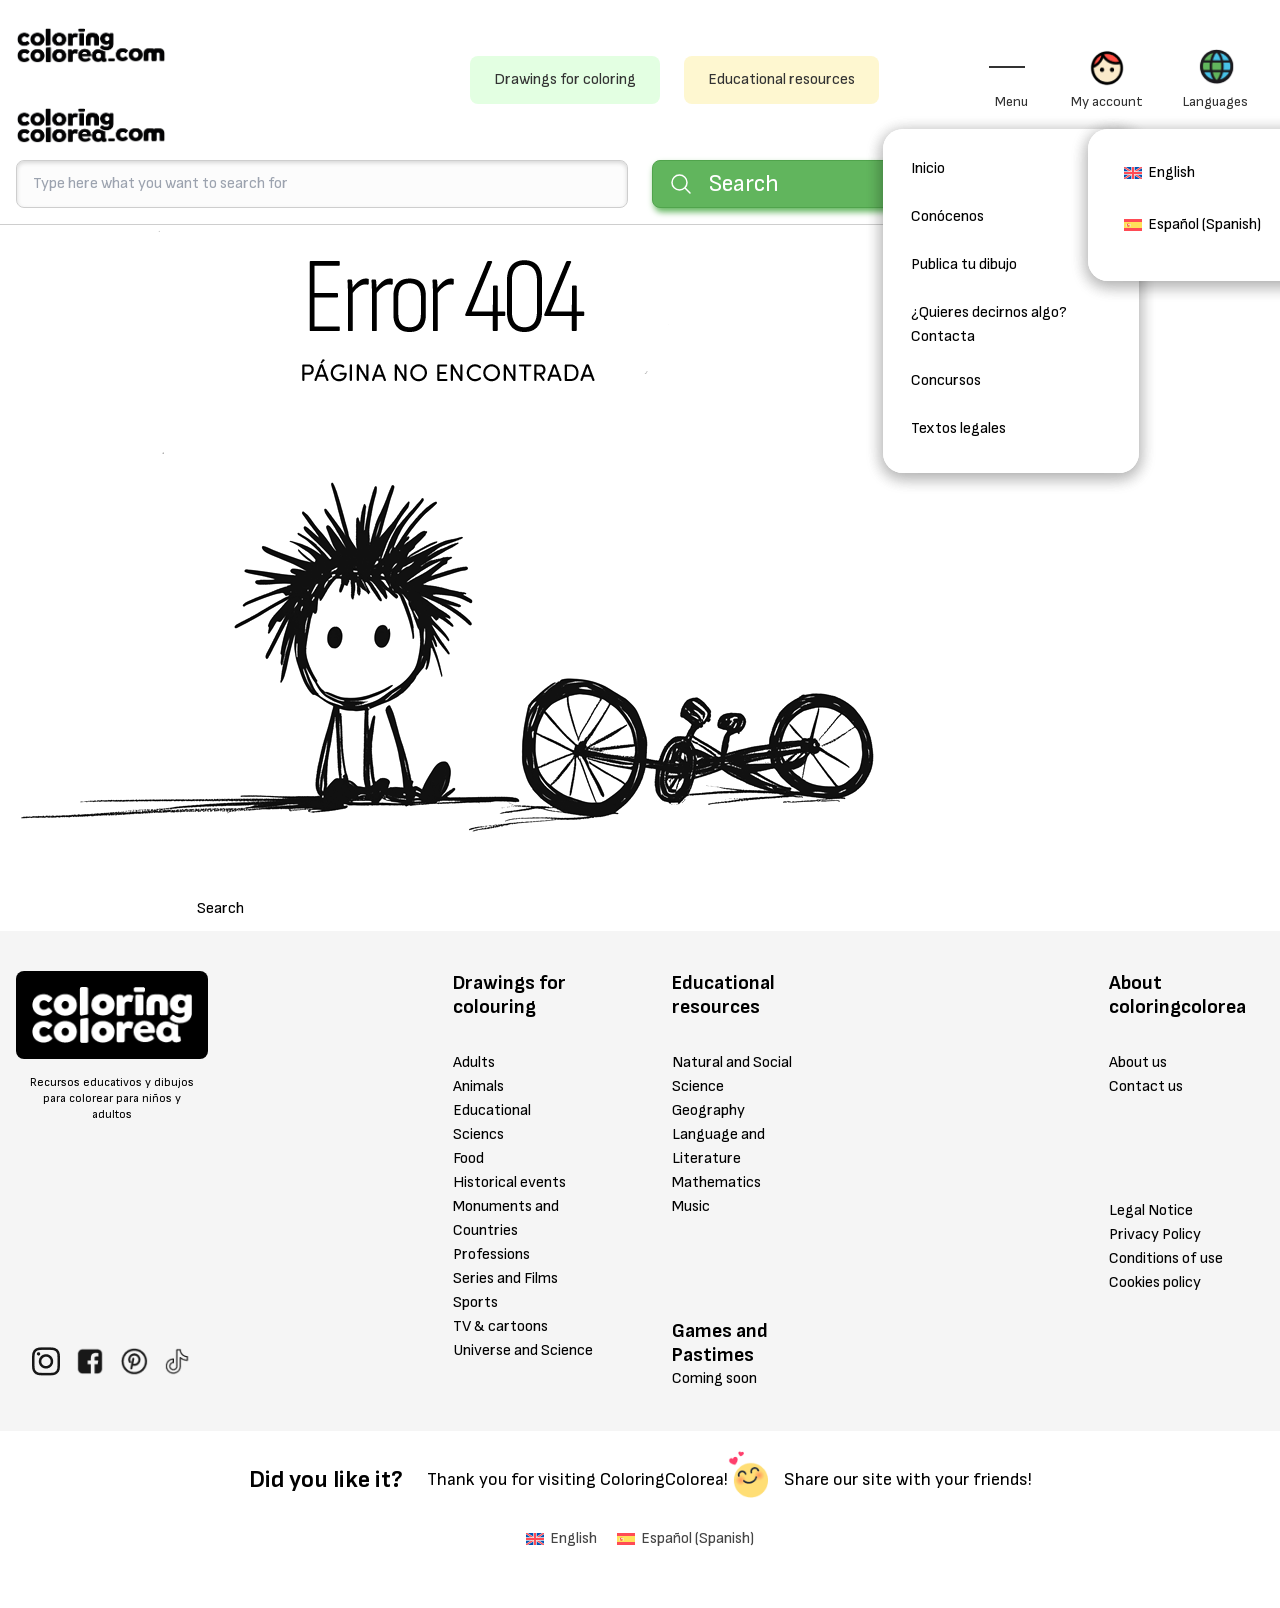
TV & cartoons (500, 1326)
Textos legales (958, 428)
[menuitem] (1159, 179)
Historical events (509, 1182)
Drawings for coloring (565, 79)
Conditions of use (1166, 1258)
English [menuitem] (1171, 172)
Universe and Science (523, 1350)
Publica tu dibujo (964, 264)
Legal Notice (1151, 1210)
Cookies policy (1155, 1282)
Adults (474, 1062)
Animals (478, 1086)
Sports (475, 1302)
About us (1138, 1062)
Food (468, 1158)
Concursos (946, 380)
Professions (491, 1254)
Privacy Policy (1155, 1234)
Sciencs (478, 1134)
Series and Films (505, 1278)
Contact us (1146, 1086)
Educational (492, 1110)
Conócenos (947, 216)
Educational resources (781, 79)
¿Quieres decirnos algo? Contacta (989, 324)
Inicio (928, 168)
